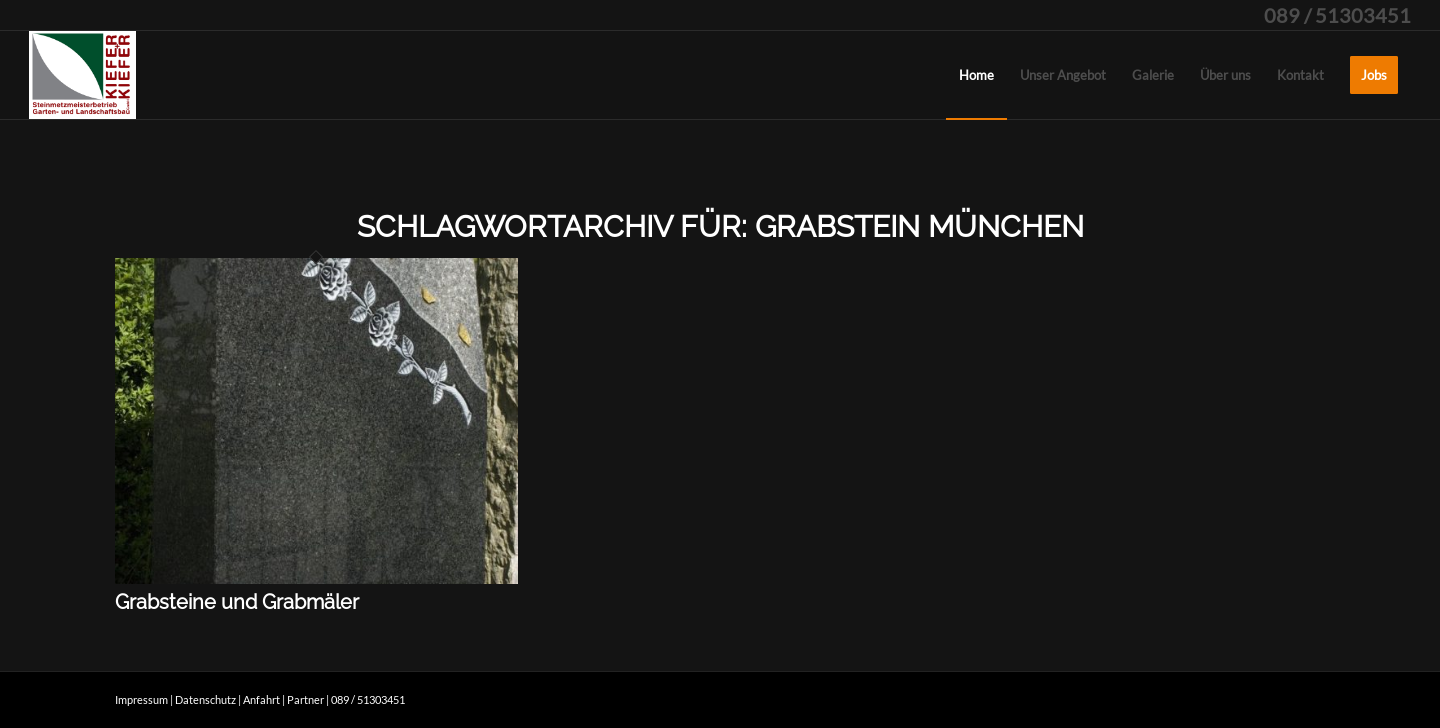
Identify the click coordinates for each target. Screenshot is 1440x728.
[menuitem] (976, 75)
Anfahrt (261, 699)
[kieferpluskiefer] (82, 75)
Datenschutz (205, 699)
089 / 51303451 (1337, 15)
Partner (305, 699)
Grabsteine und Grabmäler (237, 602)
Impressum (141, 699)
